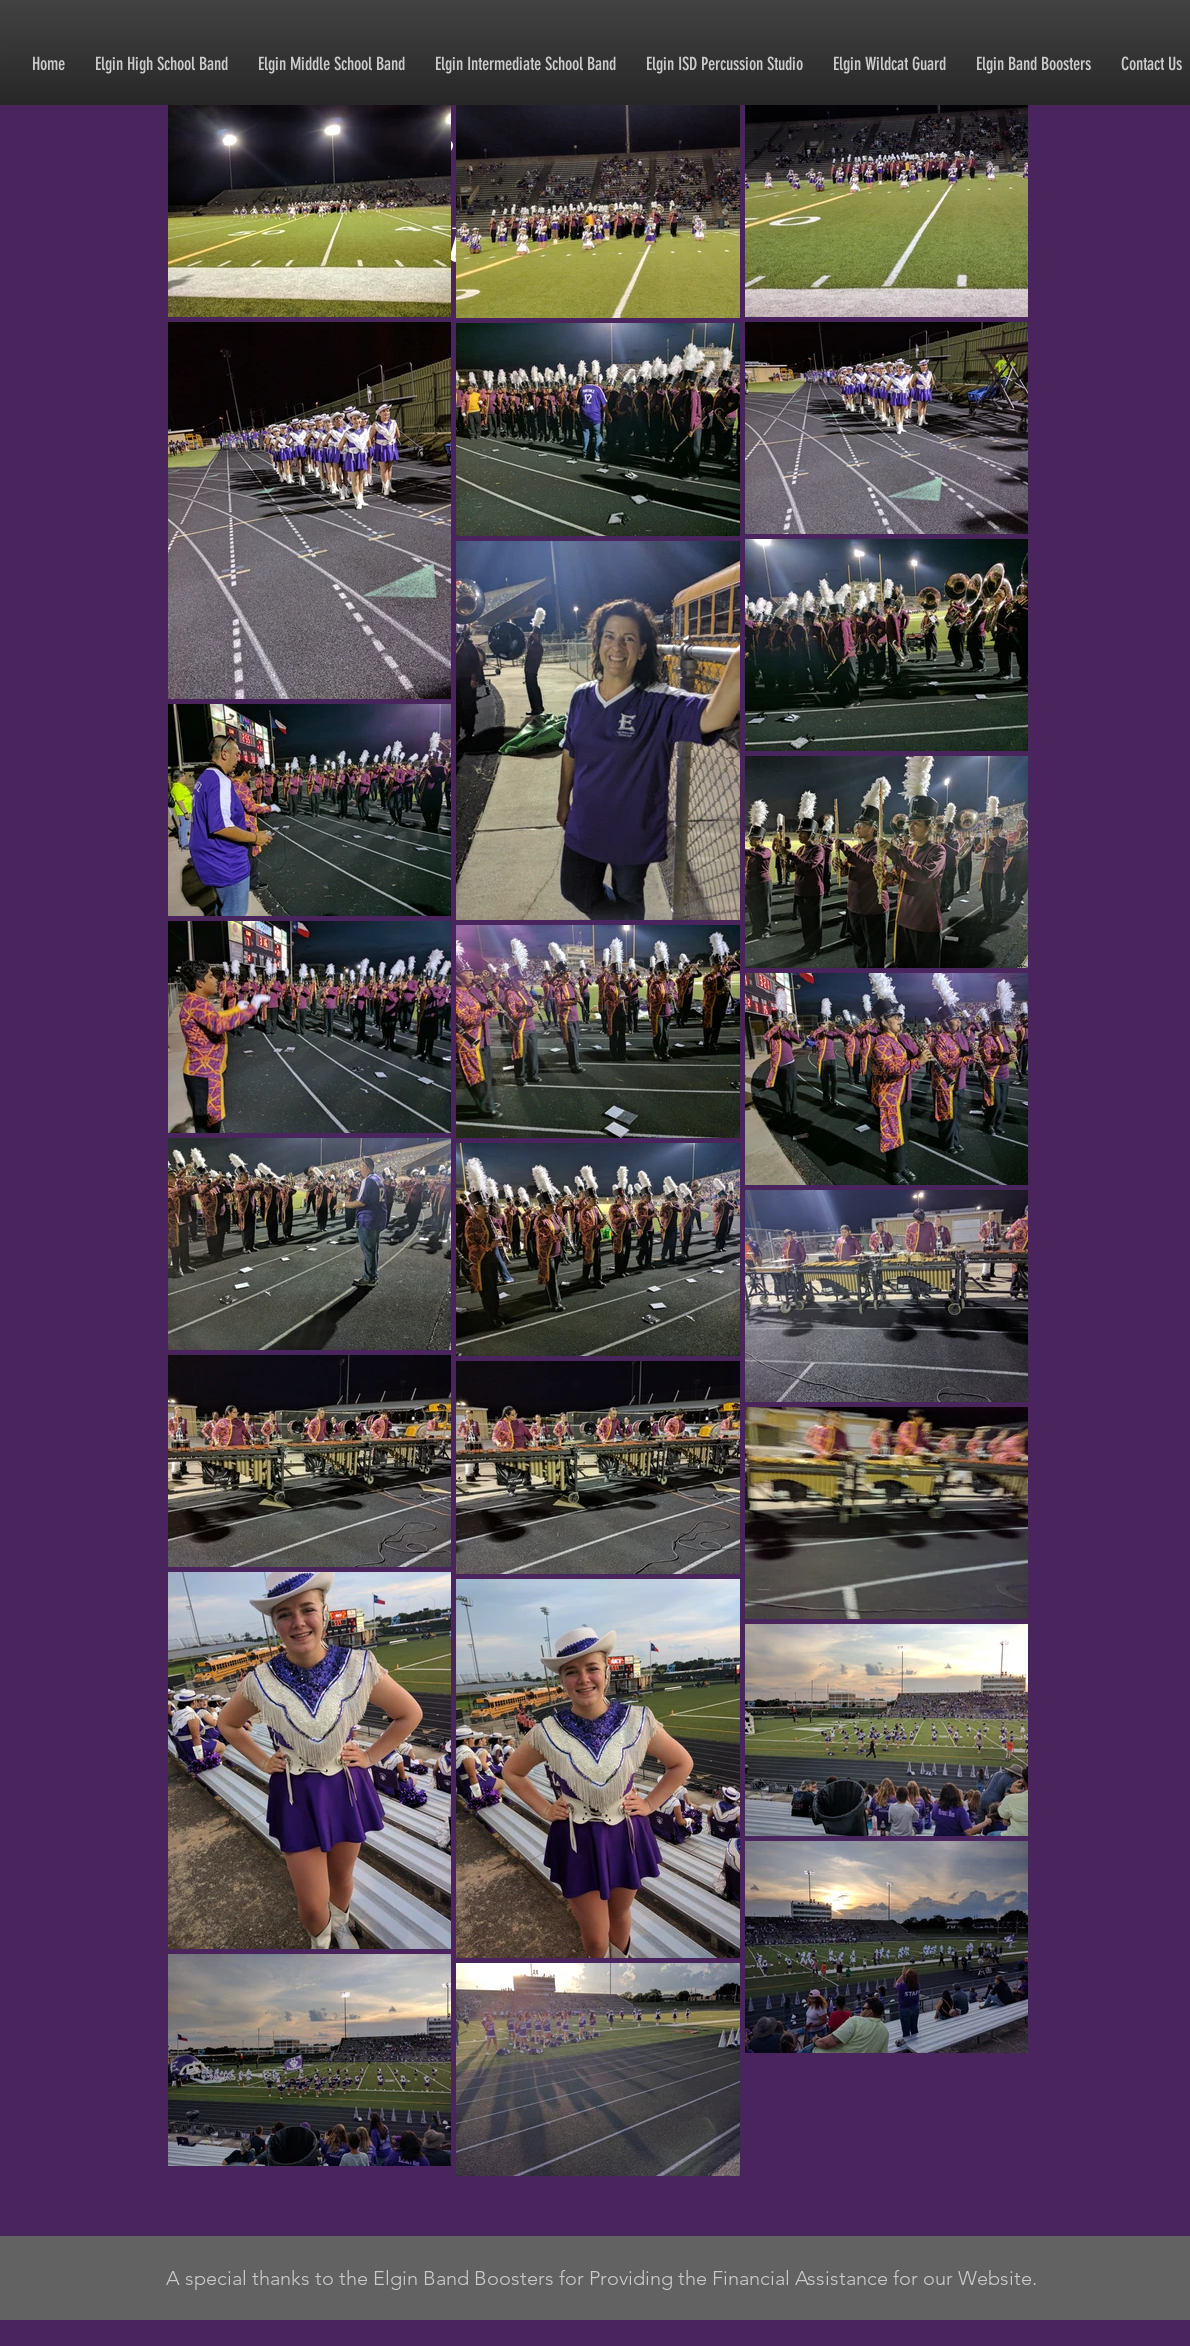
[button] (161, 64)
